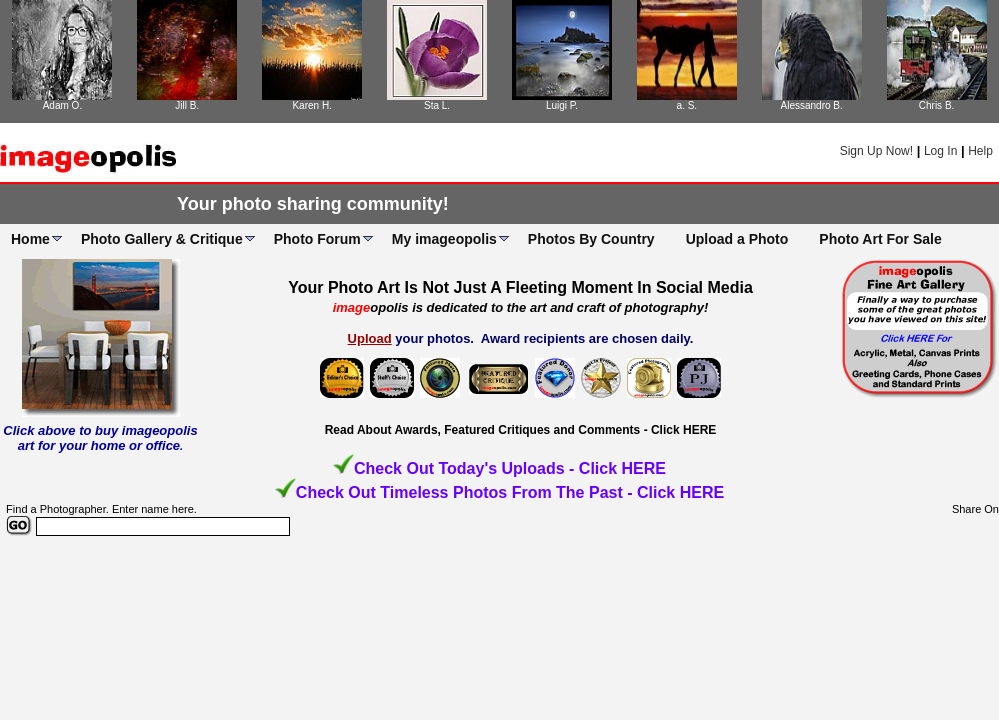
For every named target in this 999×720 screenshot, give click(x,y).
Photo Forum (317, 239)
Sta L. (437, 105)
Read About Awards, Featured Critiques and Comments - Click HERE (521, 430)
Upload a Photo (737, 239)
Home (30, 239)
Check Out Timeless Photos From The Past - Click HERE (510, 492)
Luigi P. (562, 105)
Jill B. (187, 105)
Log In (940, 151)
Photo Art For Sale (880, 239)
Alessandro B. (812, 105)
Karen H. (311, 105)
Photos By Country (591, 239)
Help (980, 151)
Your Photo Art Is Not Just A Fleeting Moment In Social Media (520, 287)
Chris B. (937, 105)
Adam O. (62, 105)
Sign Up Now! (876, 151)
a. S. (687, 105)
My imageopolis (444, 239)
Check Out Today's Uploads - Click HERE (510, 468)
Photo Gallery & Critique (162, 239)
